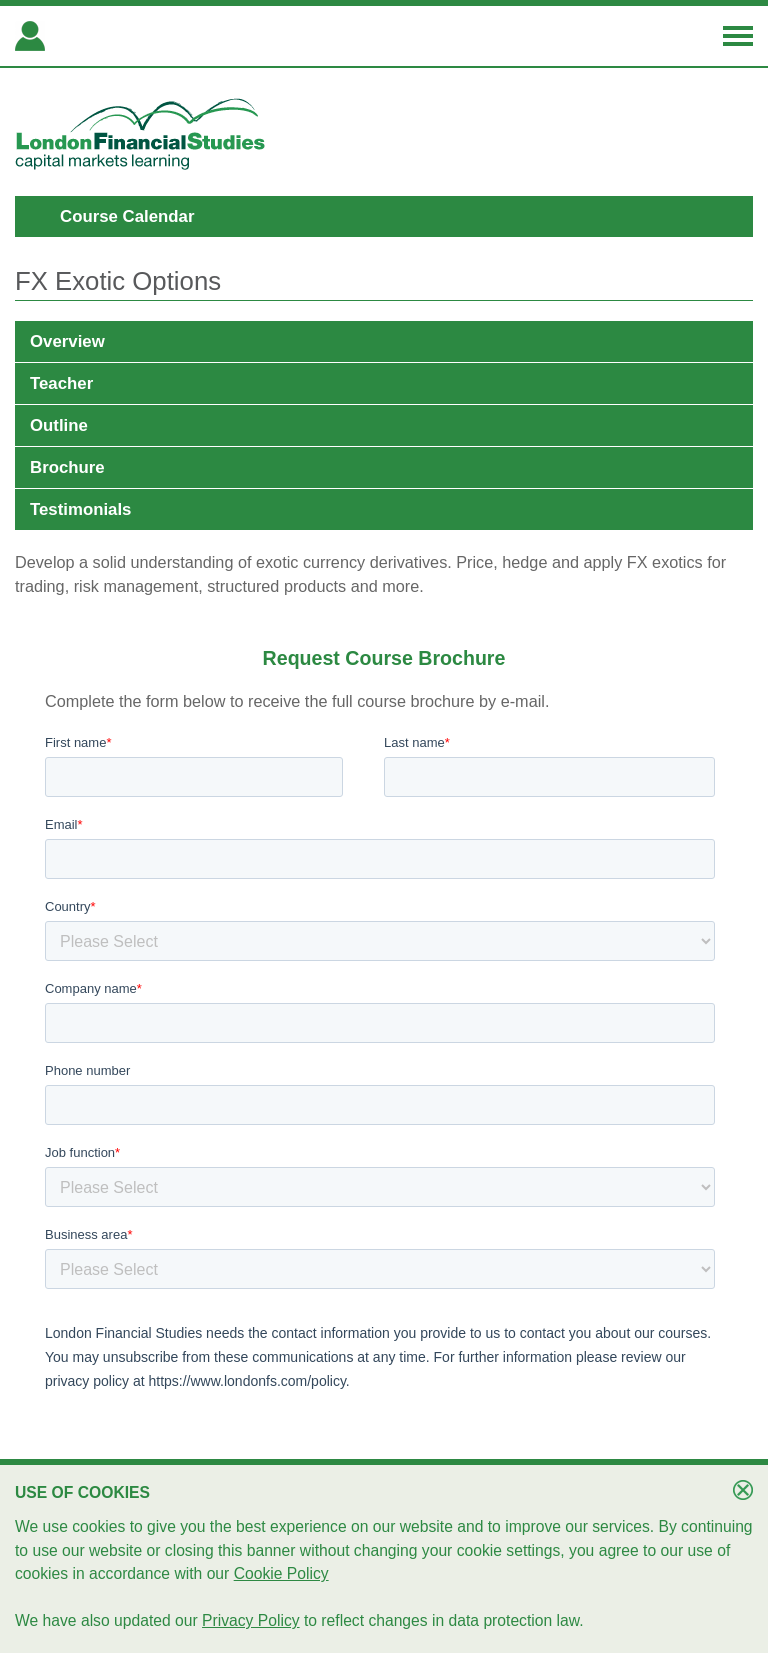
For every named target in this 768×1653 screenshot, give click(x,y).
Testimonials (80, 509)
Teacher (61, 383)
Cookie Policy (281, 1573)
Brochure (67, 467)
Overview (67, 341)
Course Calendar (127, 216)
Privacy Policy (251, 1620)
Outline (59, 425)
